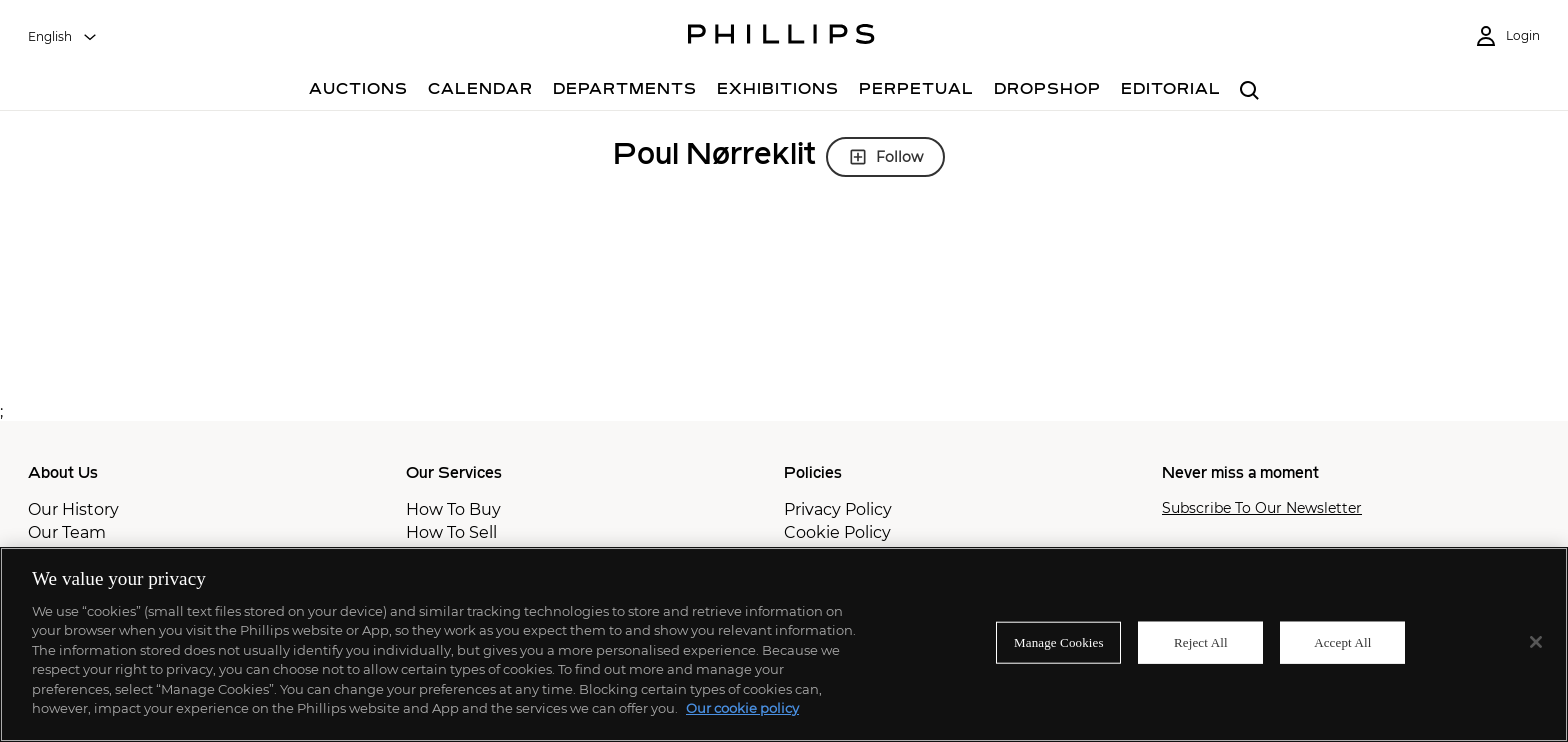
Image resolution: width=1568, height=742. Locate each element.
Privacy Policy (838, 509)
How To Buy (453, 509)
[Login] (1507, 36)
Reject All (1201, 642)
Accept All (1342, 642)
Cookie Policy (837, 532)
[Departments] (625, 91)
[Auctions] (358, 91)
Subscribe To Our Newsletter (1262, 508)
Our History (73, 509)
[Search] (1249, 91)
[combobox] (63, 37)
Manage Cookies (1059, 642)
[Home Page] (781, 37)
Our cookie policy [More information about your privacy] (742, 708)
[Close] (1536, 642)
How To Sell (451, 532)
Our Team (67, 532)
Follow (885, 157)
